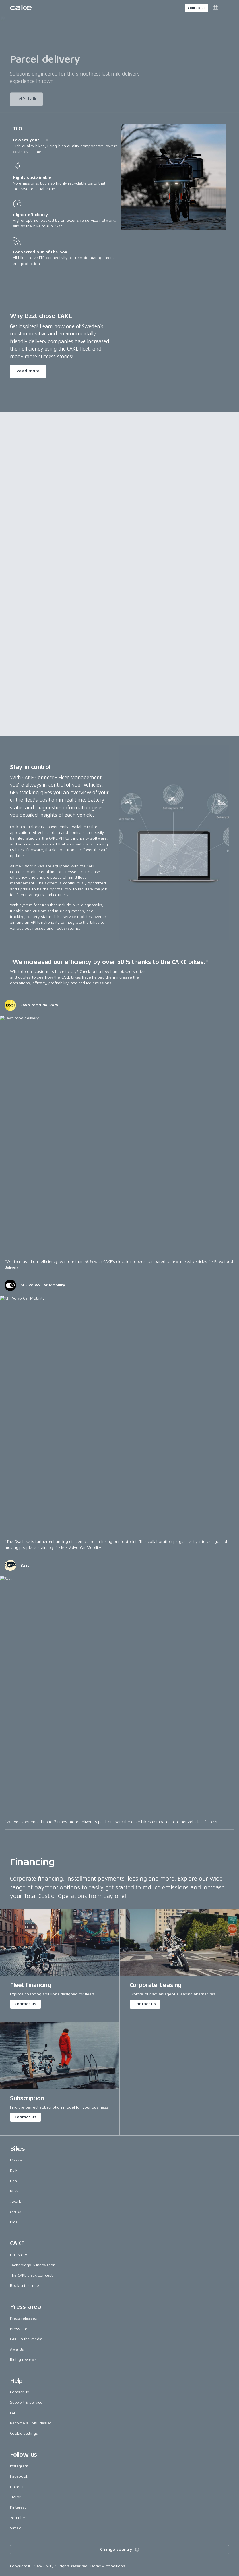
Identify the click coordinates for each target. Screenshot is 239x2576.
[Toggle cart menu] (215, 8)
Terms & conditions (107, 2566)
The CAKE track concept (31, 2275)
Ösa (13, 2181)
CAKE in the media (26, 2339)
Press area (20, 2329)
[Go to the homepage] (21, 8)
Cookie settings (24, 2433)
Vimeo (16, 2528)
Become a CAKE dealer (30, 2423)
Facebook (19, 2476)
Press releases (23, 2318)
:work (15, 2201)
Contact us (196, 8)
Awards (17, 2349)
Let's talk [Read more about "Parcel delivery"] (26, 100)
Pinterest (18, 2507)
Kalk (14, 2170)
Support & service (26, 2402)
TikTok (15, 2497)
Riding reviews (23, 2359)
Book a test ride (24, 2285)
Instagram (19, 2466)
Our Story (18, 2255)
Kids (14, 2222)
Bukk (14, 2191)
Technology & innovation (32, 2265)
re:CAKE (17, 2212)
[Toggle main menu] (225, 8)
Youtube (17, 2518)
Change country (120, 2549)
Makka (16, 2160)
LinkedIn (17, 2487)
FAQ (13, 2413)
